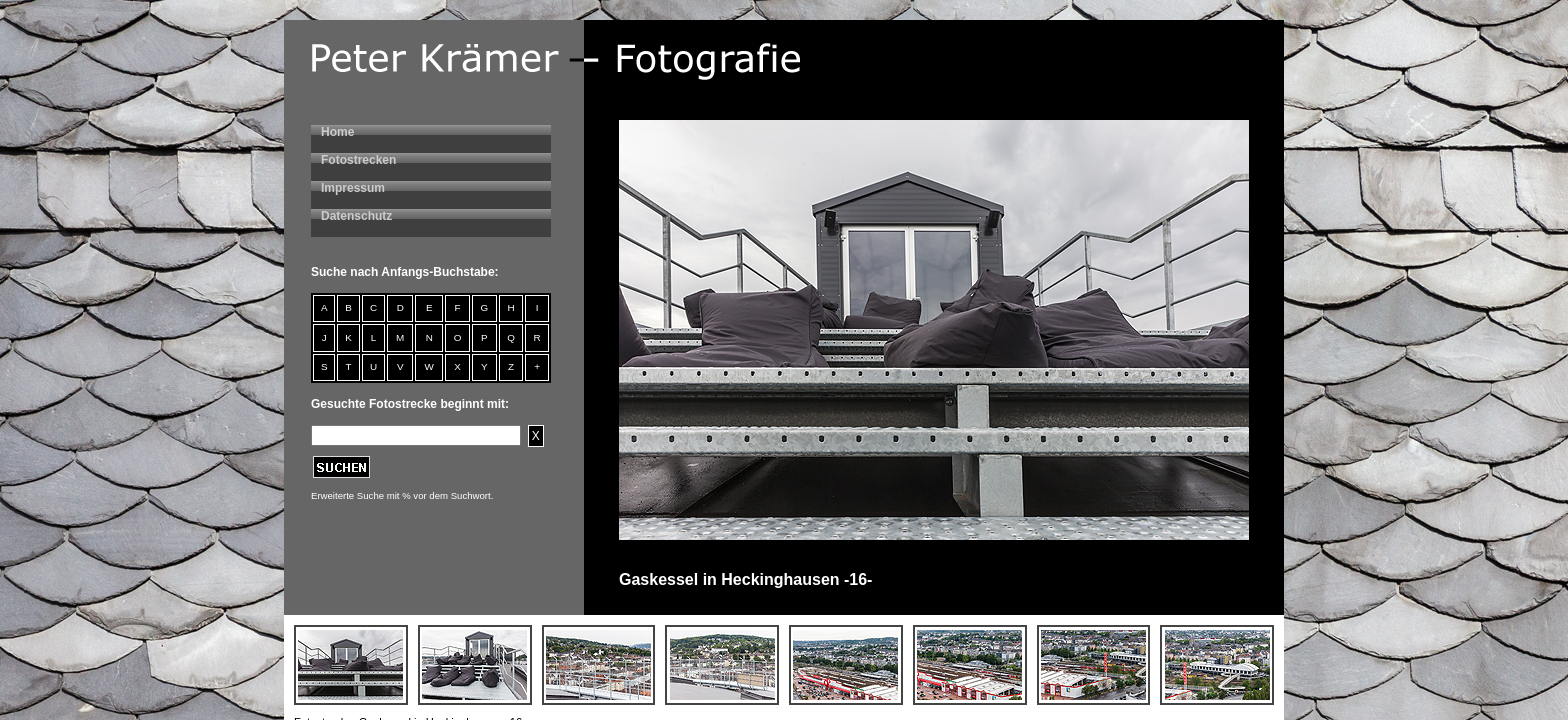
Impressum (353, 188)
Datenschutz (356, 216)
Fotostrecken (358, 160)
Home (337, 132)
